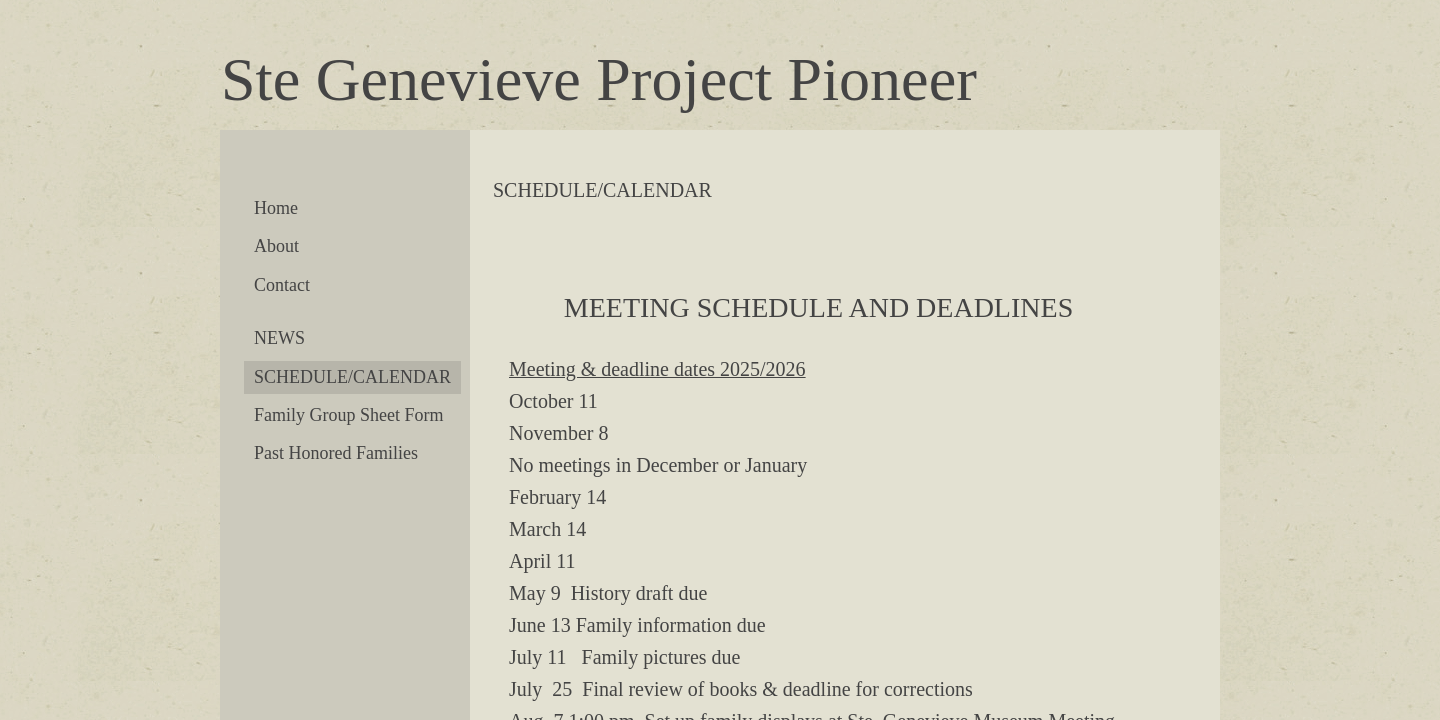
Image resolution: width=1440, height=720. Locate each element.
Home (276, 208)
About (276, 246)
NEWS (279, 338)
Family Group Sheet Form (349, 415)
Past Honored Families (336, 453)
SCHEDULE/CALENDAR (352, 377)
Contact (282, 285)
